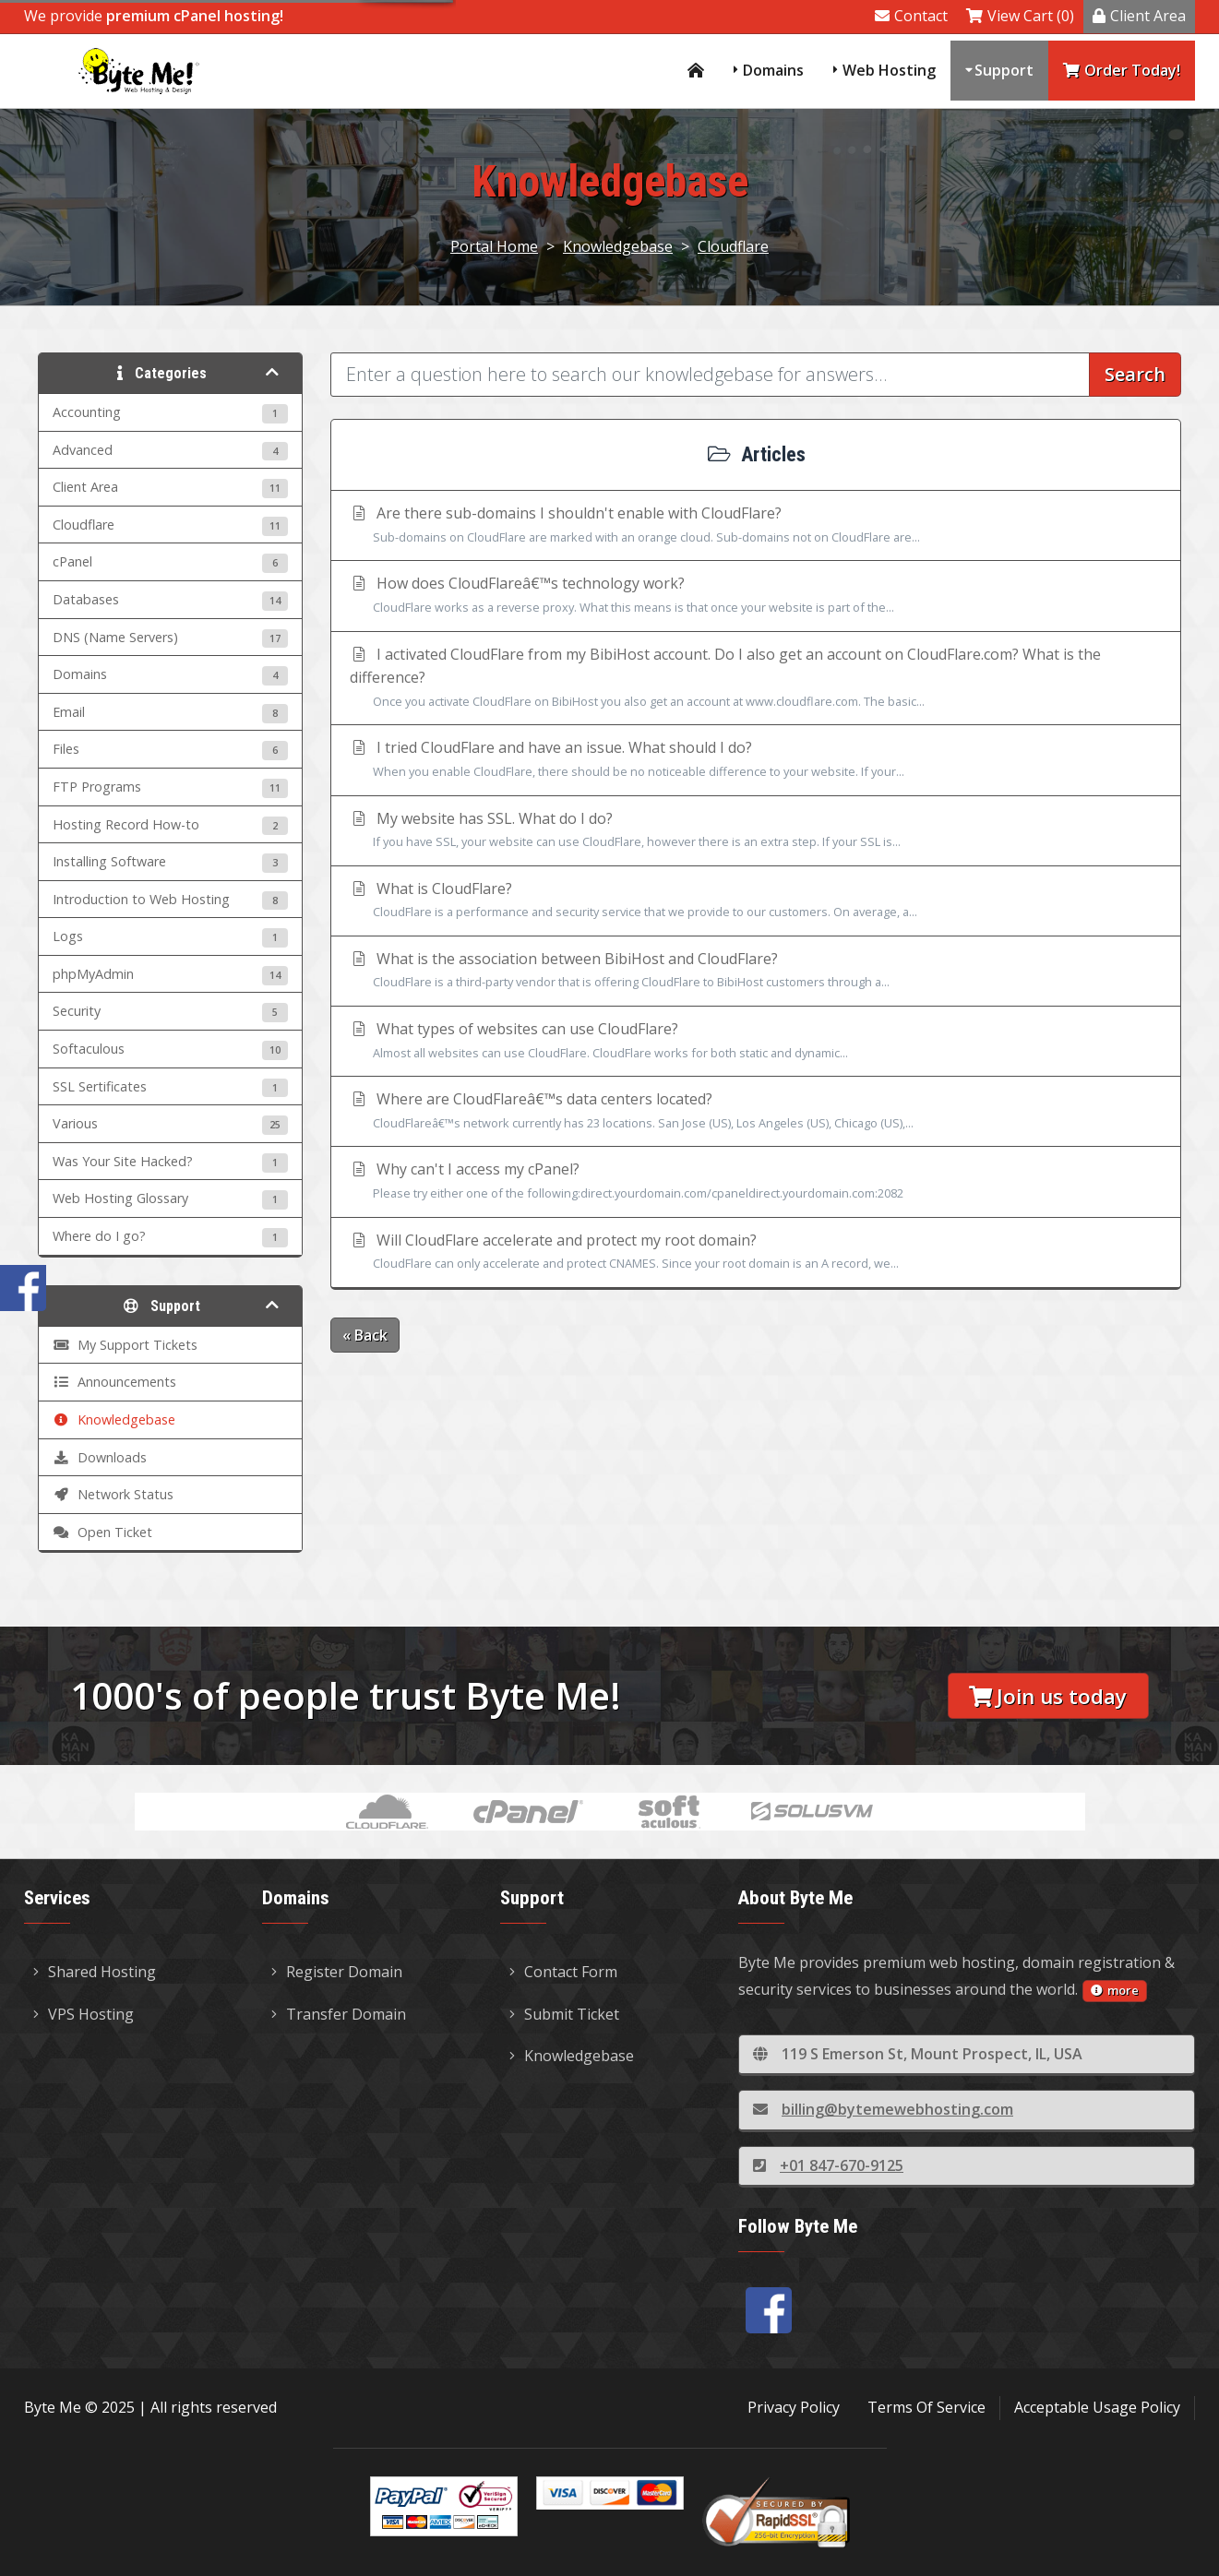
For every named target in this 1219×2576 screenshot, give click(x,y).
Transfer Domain (338, 2014)
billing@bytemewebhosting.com (883, 2109)
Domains (773, 70)
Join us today (1048, 1696)
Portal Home (494, 246)
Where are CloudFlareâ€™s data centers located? (755, 1112)
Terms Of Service (926, 2407)
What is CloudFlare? (755, 901)
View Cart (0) (1020, 16)
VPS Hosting (83, 2014)
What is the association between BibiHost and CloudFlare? (755, 971)
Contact (911, 16)
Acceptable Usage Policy (1097, 2407)
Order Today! (1121, 70)
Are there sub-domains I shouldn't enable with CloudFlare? (755, 526)
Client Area (1139, 16)
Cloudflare (733, 246)
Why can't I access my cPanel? (755, 1182)
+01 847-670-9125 (828, 2165)
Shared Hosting (94, 1972)
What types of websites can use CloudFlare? (755, 1042)
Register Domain (336, 1972)
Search (1135, 374)
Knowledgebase (618, 246)
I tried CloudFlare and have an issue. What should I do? (755, 760)
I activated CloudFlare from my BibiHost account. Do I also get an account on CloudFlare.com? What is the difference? (755, 679)
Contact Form (563, 1972)
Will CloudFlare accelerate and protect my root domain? (755, 1253)
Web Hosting (889, 70)
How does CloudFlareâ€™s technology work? (755, 596)
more (1115, 1990)
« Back (365, 1335)
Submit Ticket (564, 2014)
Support (1004, 70)
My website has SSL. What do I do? (755, 831)
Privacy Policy (793, 2407)
